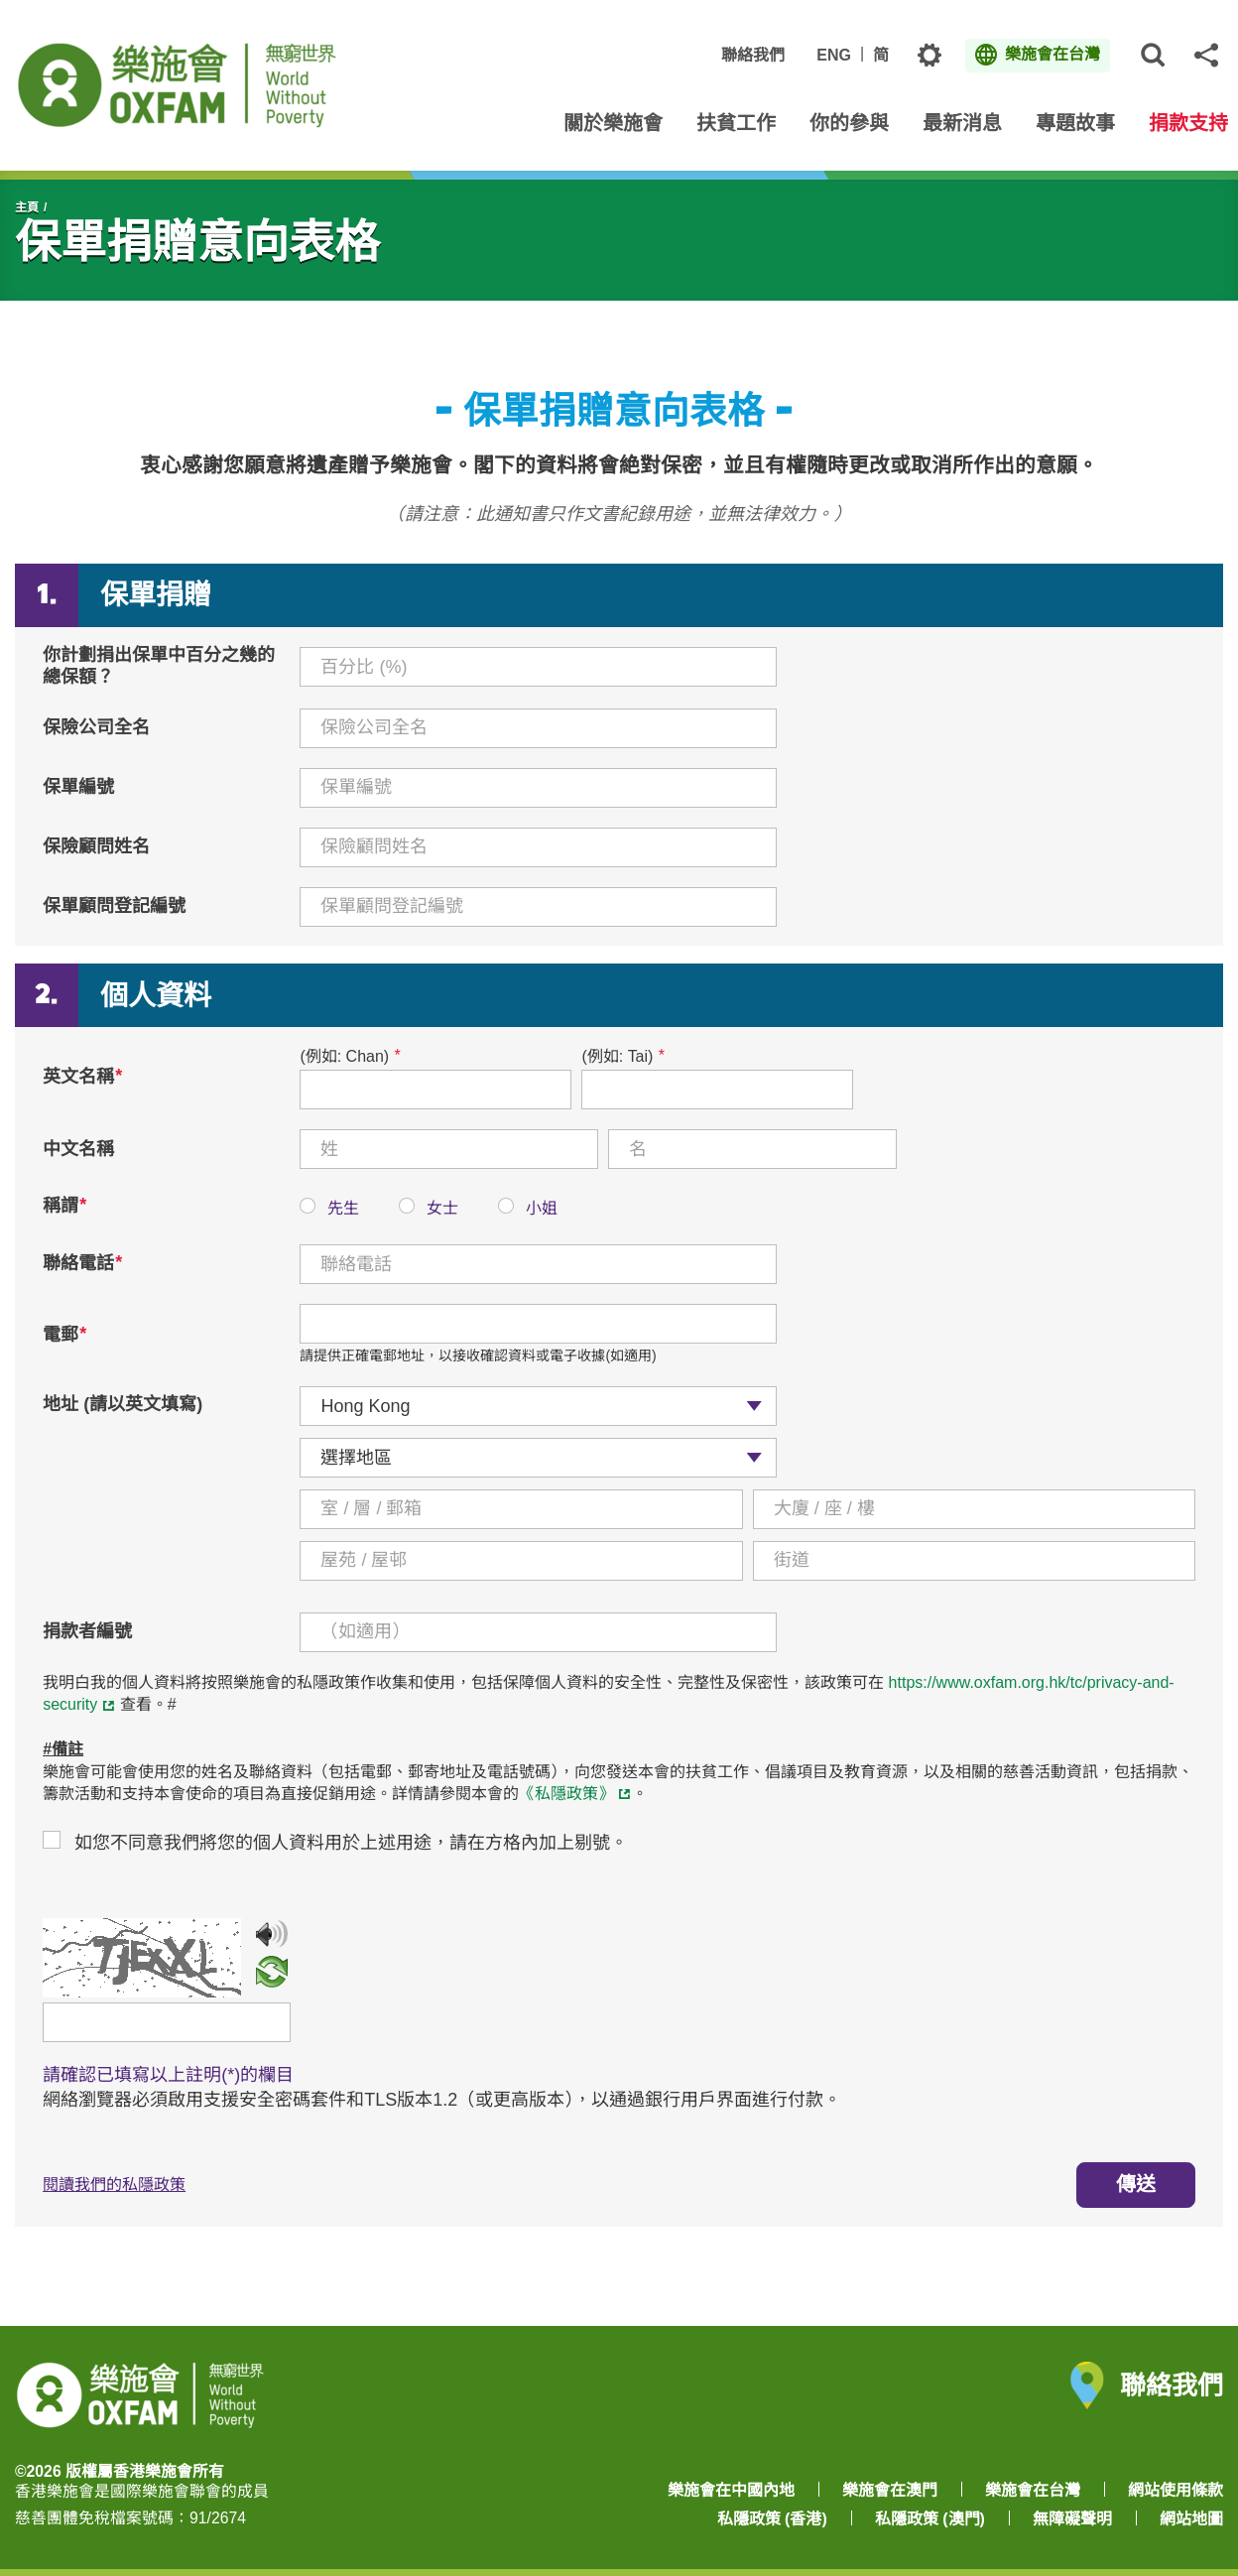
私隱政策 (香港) (772, 2519)
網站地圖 (1191, 2519)
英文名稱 (82, 1077)
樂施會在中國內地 (731, 2490)
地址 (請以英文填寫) (122, 1404)
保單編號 (78, 787)
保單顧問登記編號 (114, 906)
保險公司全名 (96, 727)
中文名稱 (78, 1149)
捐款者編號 (87, 1631)
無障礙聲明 (1072, 2519)
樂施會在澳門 (889, 2490)
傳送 (1136, 2184)
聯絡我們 (753, 55)
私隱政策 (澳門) (930, 2519)
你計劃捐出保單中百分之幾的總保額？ (159, 666)
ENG (833, 55)
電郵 (64, 1335)
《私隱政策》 (566, 1793)
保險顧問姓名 (96, 846)
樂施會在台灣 (1032, 2490)
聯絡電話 (82, 1263)
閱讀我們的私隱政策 (114, 2184)
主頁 (27, 207)
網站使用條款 (1175, 2490)
